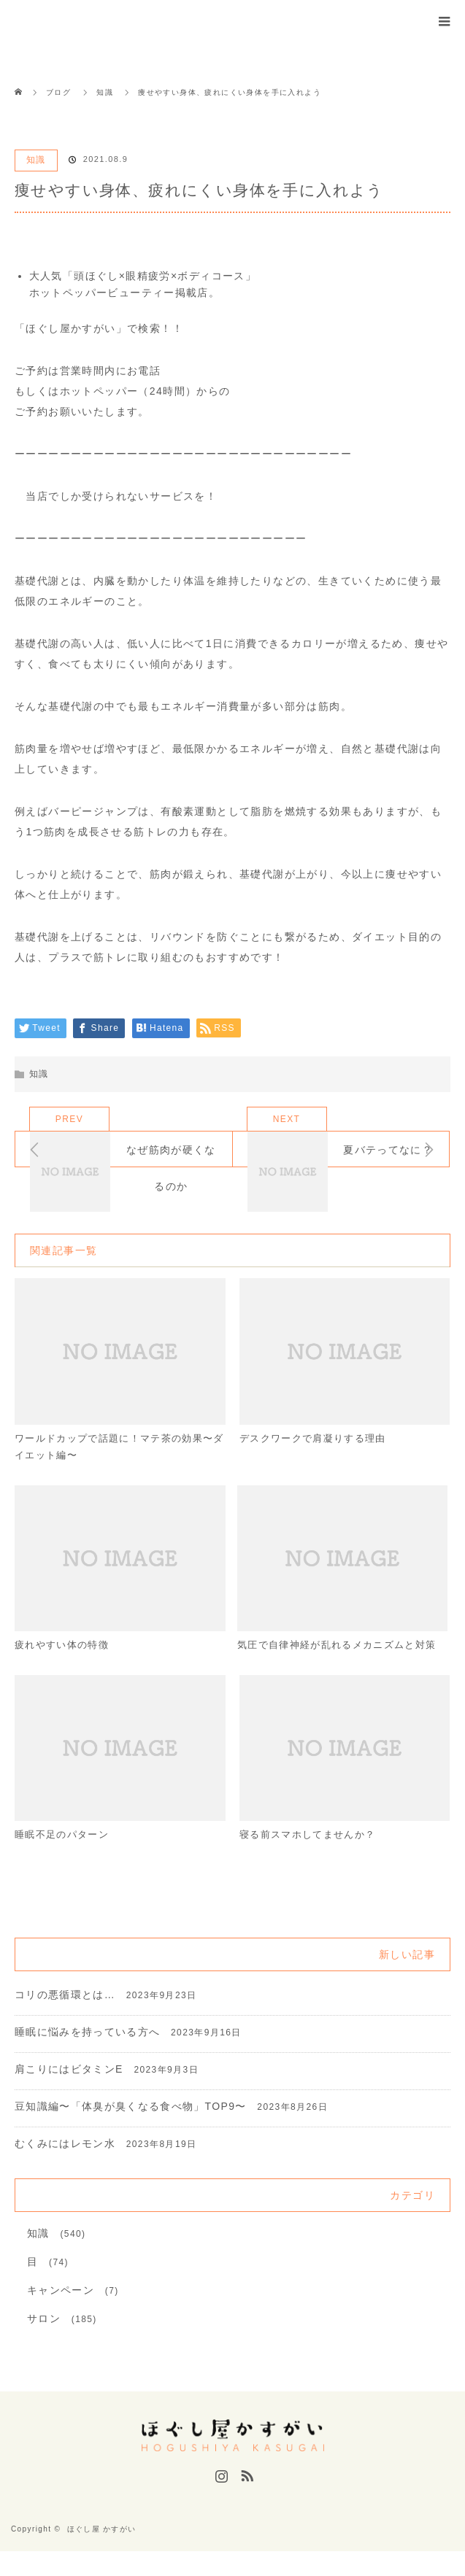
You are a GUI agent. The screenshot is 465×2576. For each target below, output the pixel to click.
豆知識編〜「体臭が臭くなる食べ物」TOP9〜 (131, 2131)
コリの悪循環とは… (65, 2019)
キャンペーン (60, 2315)
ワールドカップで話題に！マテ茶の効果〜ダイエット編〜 (110, 1448)
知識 (36, 160)
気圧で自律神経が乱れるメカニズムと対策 (338, 1657)
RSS (245, 2498)
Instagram (220, 2498)
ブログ (58, 92)
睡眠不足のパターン (65, 1858)
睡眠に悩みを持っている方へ (88, 2056)
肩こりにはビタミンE (69, 2094)
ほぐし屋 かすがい (102, 2554)
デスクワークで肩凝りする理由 (318, 1438)
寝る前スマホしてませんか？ (312, 1858)
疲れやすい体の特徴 (65, 1648)
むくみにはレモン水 (65, 2168)
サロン (44, 2343)
